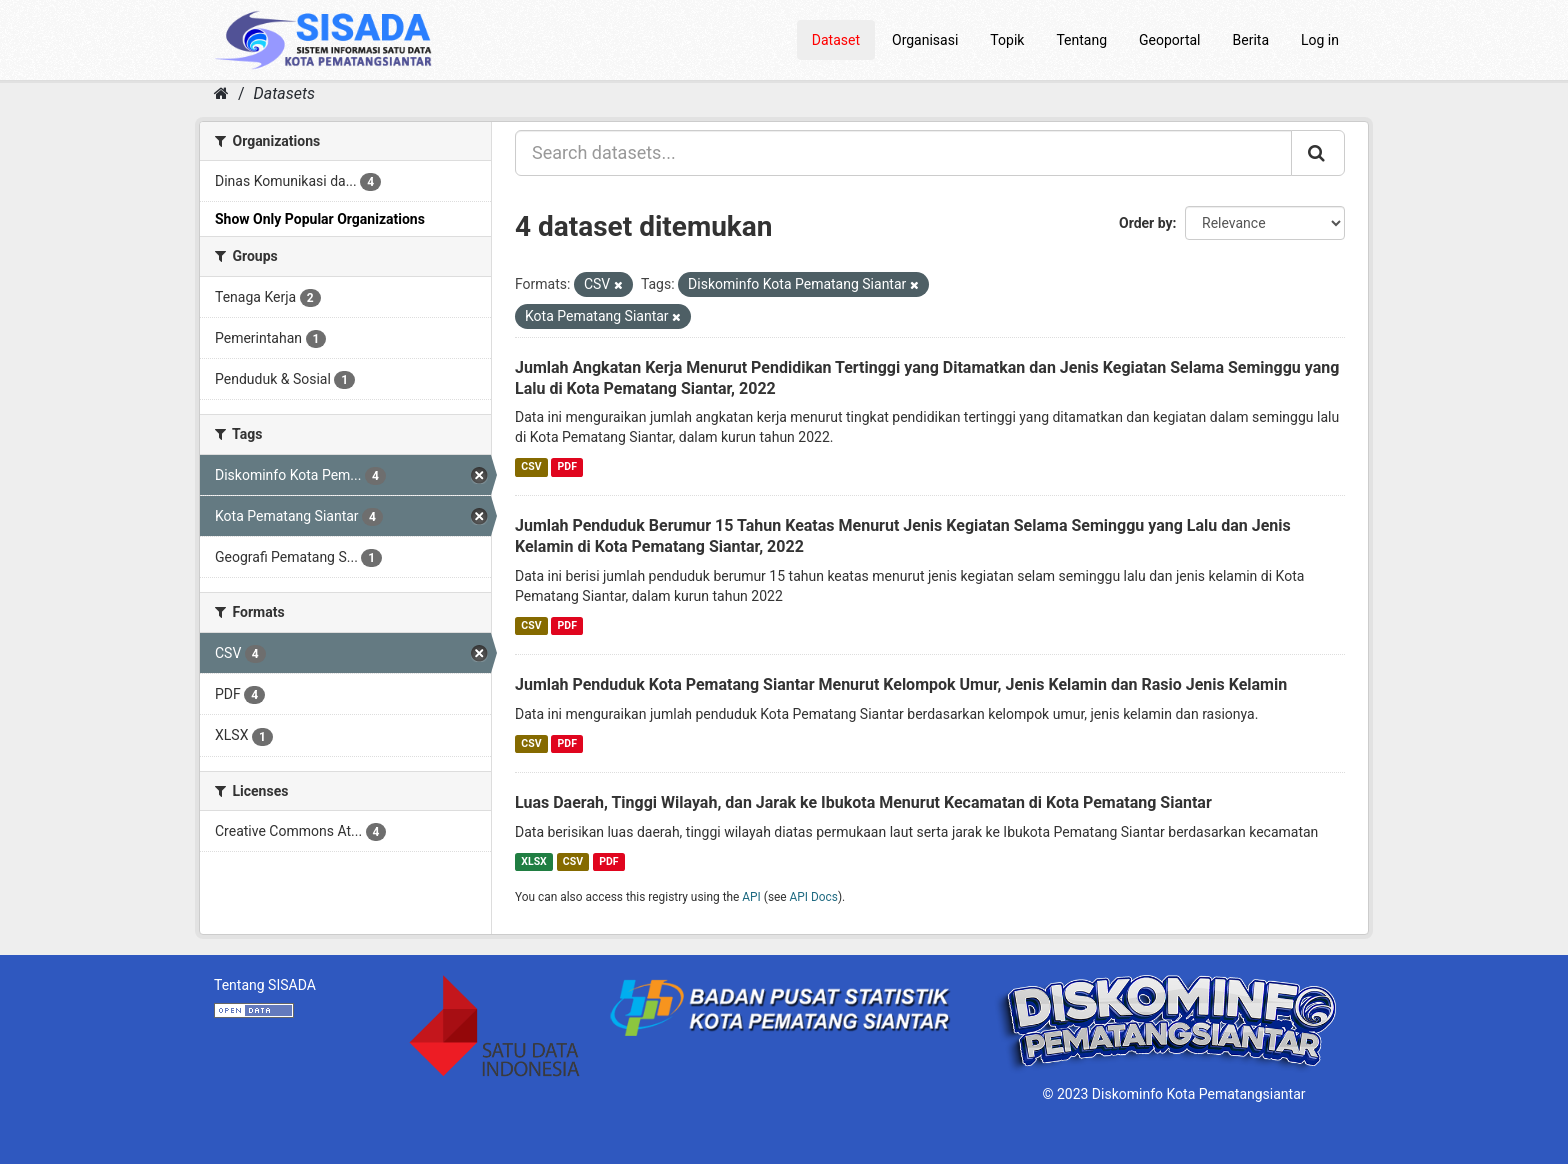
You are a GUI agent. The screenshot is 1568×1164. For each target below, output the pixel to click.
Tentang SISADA (265, 985)
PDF (567, 466)
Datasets (284, 93)
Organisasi (925, 40)
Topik (1007, 40)
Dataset (836, 40)
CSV (531, 466)
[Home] (221, 93)
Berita (1251, 40)
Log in (1320, 40)
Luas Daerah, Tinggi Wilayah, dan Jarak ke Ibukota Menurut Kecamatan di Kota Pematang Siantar (863, 802)
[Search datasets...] (903, 153)
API (751, 897)
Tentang (1081, 40)
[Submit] (1318, 153)
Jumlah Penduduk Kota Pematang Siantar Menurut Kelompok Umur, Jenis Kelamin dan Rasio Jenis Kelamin (901, 684)
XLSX (533, 861)
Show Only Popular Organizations (320, 219)
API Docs (814, 897)
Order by (1146, 223)
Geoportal (1169, 40)
